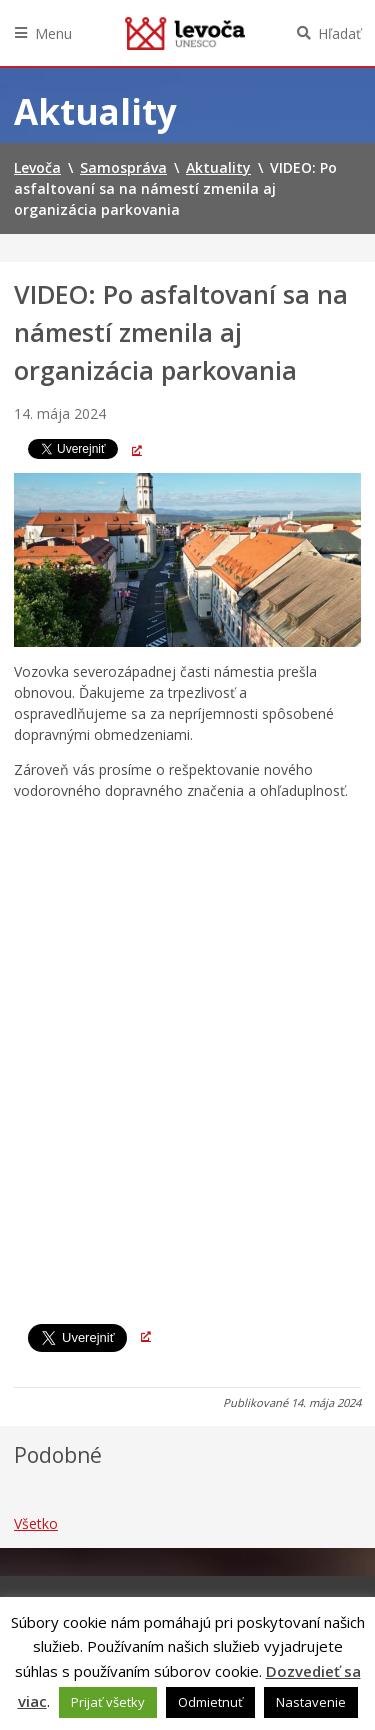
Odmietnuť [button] (210, 1702)
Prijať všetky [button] (108, 1702)
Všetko (36, 1523)
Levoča (185, 33)
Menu (53, 33)
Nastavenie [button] (311, 1702)
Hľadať (339, 33)
